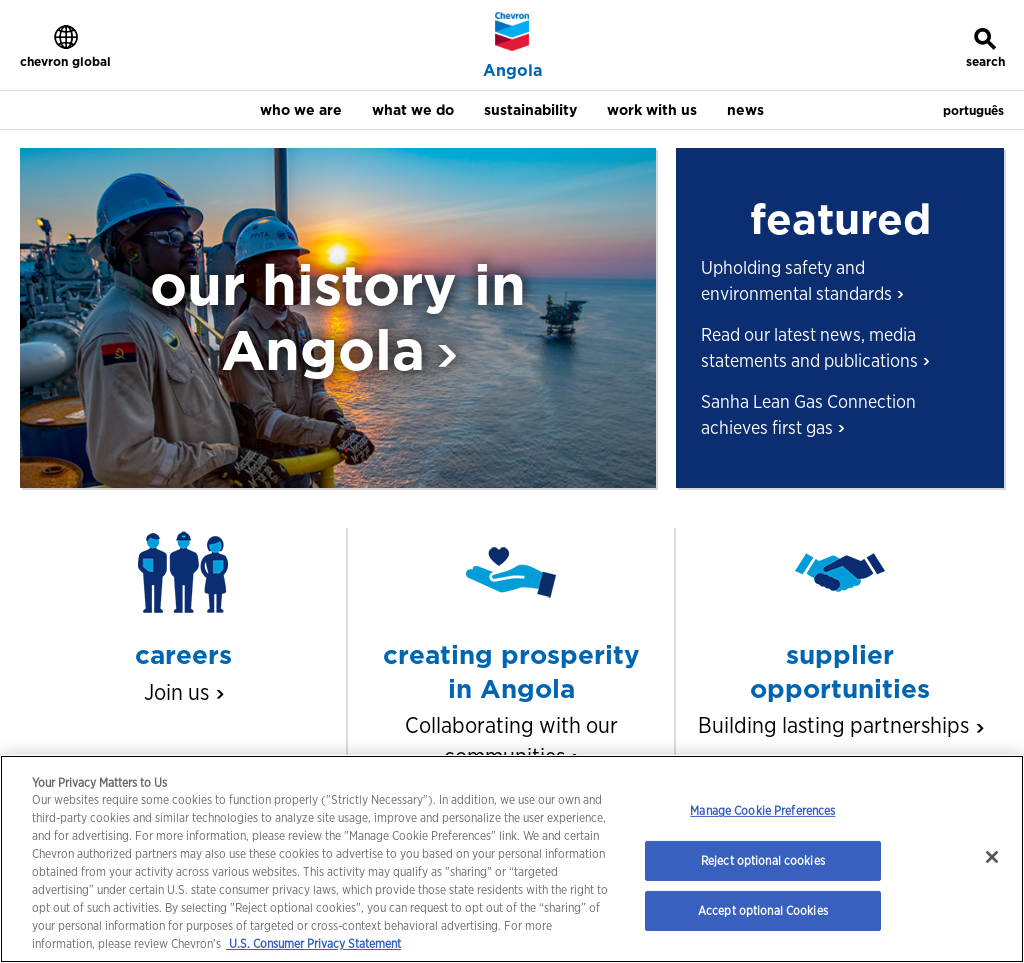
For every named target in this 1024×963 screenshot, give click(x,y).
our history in (338, 316)
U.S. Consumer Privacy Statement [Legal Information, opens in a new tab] (313, 943)
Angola (512, 71)
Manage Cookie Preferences (762, 810)
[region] (512, 859)
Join (182, 692)
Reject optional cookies (763, 860)
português (973, 110)
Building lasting (839, 725)
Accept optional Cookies (763, 910)
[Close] (992, 857)
